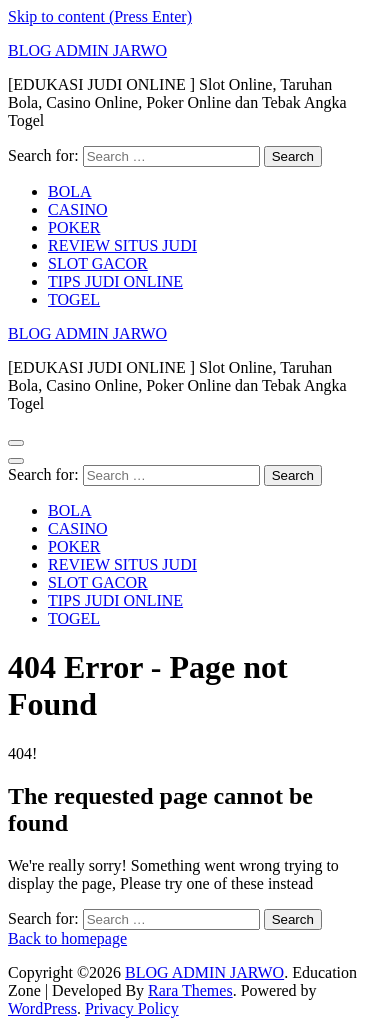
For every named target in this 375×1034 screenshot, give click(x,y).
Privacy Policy (132, 1008)
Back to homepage (67, 938)
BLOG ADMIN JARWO (87, 50)
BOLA (70, 191)
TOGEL (74, 299)
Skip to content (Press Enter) (100, 16)
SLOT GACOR (98, 263)
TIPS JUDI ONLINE (115, 281)
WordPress (42, 1008)
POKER (74, 227)
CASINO (78, 209)
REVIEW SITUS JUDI (122, 245)
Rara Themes (190, 990)
